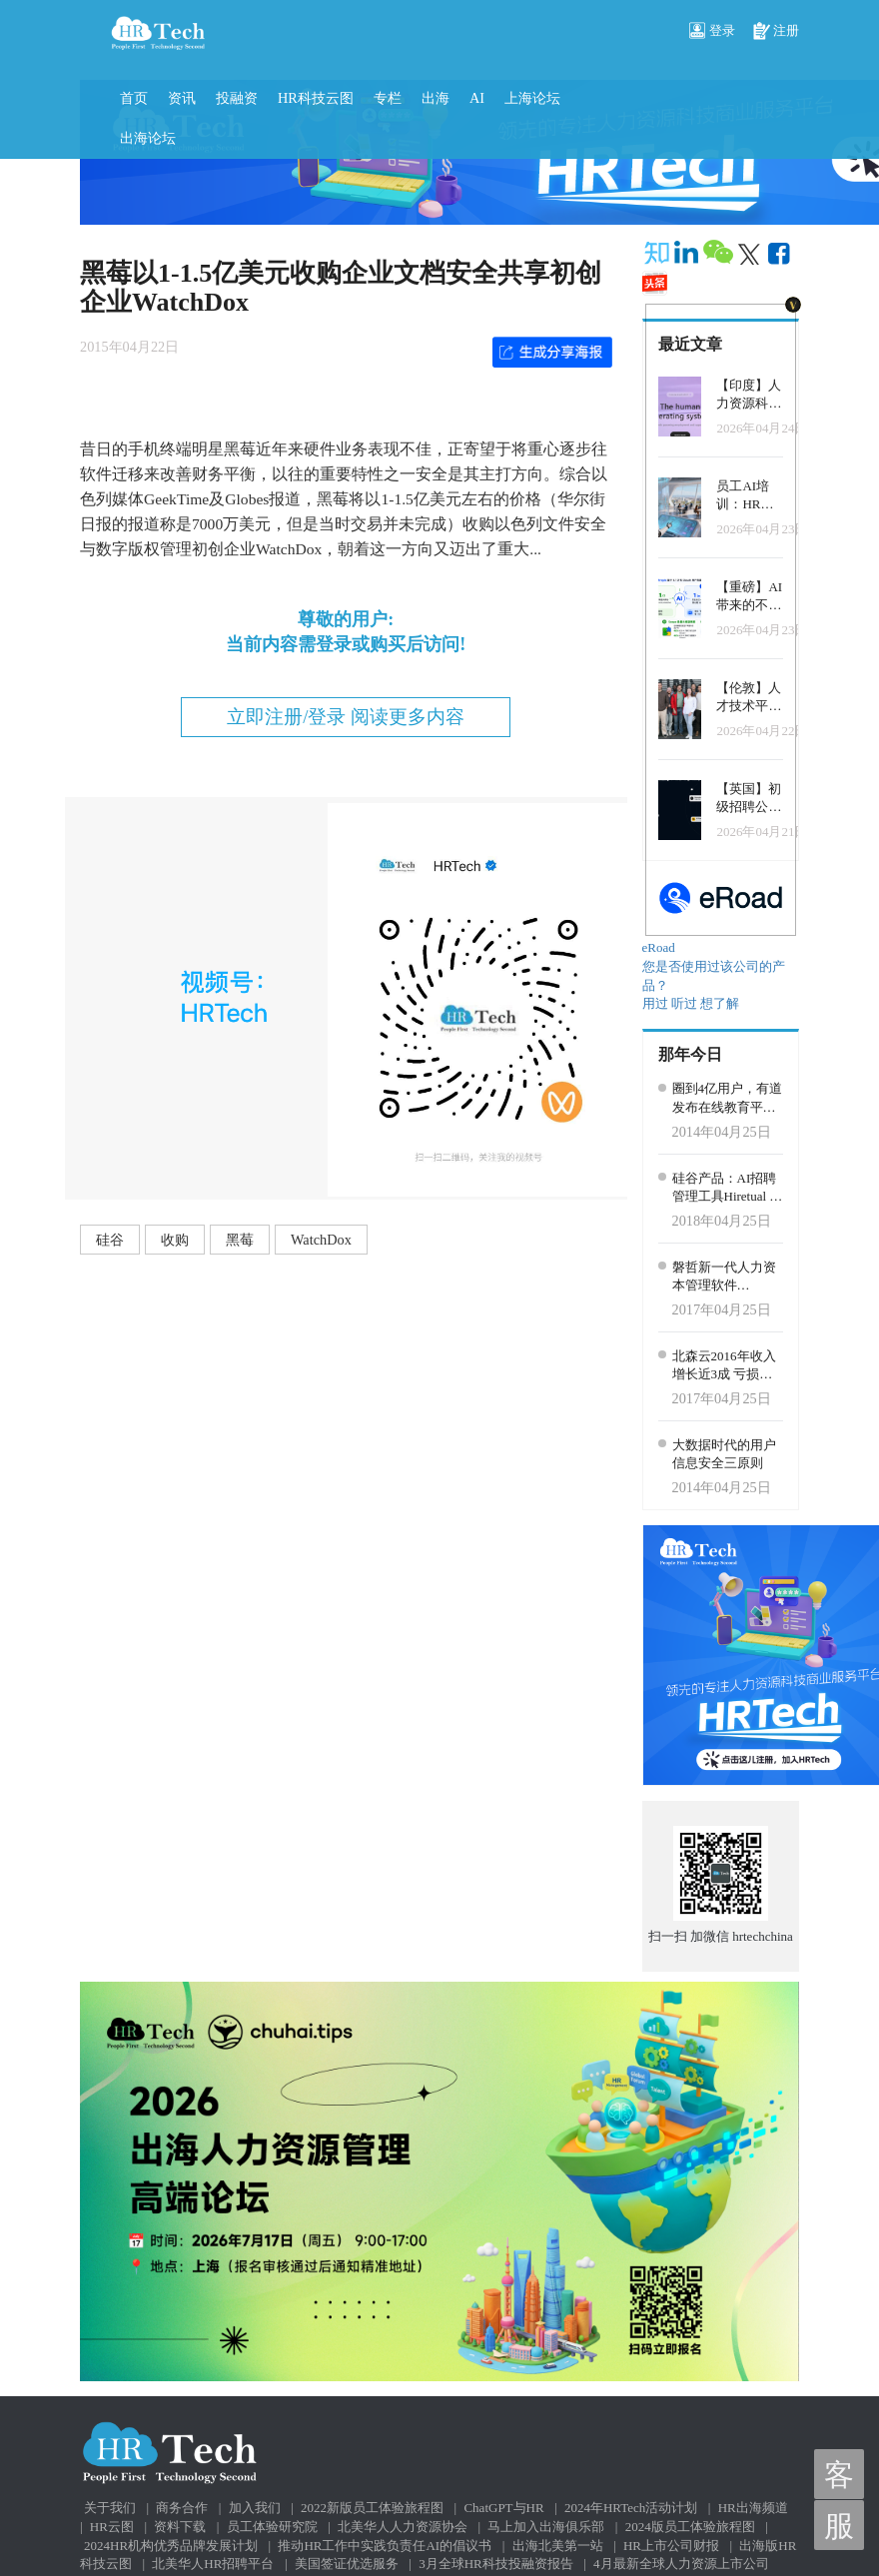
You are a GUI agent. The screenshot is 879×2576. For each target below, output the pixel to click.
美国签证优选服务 (347, 2563)
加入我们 (255, 2507)
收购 (175, 1240)
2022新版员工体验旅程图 (372, 2507)
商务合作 (182, 2507)
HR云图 (112, 2526)
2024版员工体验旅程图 (690, 2526)
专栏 (388, 98)
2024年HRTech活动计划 (630, 2507)
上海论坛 (532, 98)
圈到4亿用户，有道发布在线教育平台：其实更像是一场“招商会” (727, 1099)
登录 (712, 32)
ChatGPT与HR (503, 2507)
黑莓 (240, 1240)
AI (476, 98)
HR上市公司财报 (671, 2545)
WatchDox (321, 1240)
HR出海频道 (753, 2507)
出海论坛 (148, 138)
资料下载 (180, 2526)
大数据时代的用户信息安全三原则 (724, 1454)
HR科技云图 (316, 98)
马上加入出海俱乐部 (545, 2526)
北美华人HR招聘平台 (213, 2563)
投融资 (237, 98)
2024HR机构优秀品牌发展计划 (171, 2545)
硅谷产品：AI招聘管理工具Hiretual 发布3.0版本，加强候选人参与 (727, 1189)
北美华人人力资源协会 (402, 2526)
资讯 (182, 98)
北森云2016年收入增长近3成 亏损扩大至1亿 (724, 1366)
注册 (776, 32)
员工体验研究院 (272, 2526)
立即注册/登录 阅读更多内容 (345, 716)
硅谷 (110, 1240)
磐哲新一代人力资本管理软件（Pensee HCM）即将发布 (726, 1277)
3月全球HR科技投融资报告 (496, 2563)
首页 (134, 98)
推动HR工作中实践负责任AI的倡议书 (384, 2545)
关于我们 (110, 2507)
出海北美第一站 (557, 2545)
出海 (435, 98)
